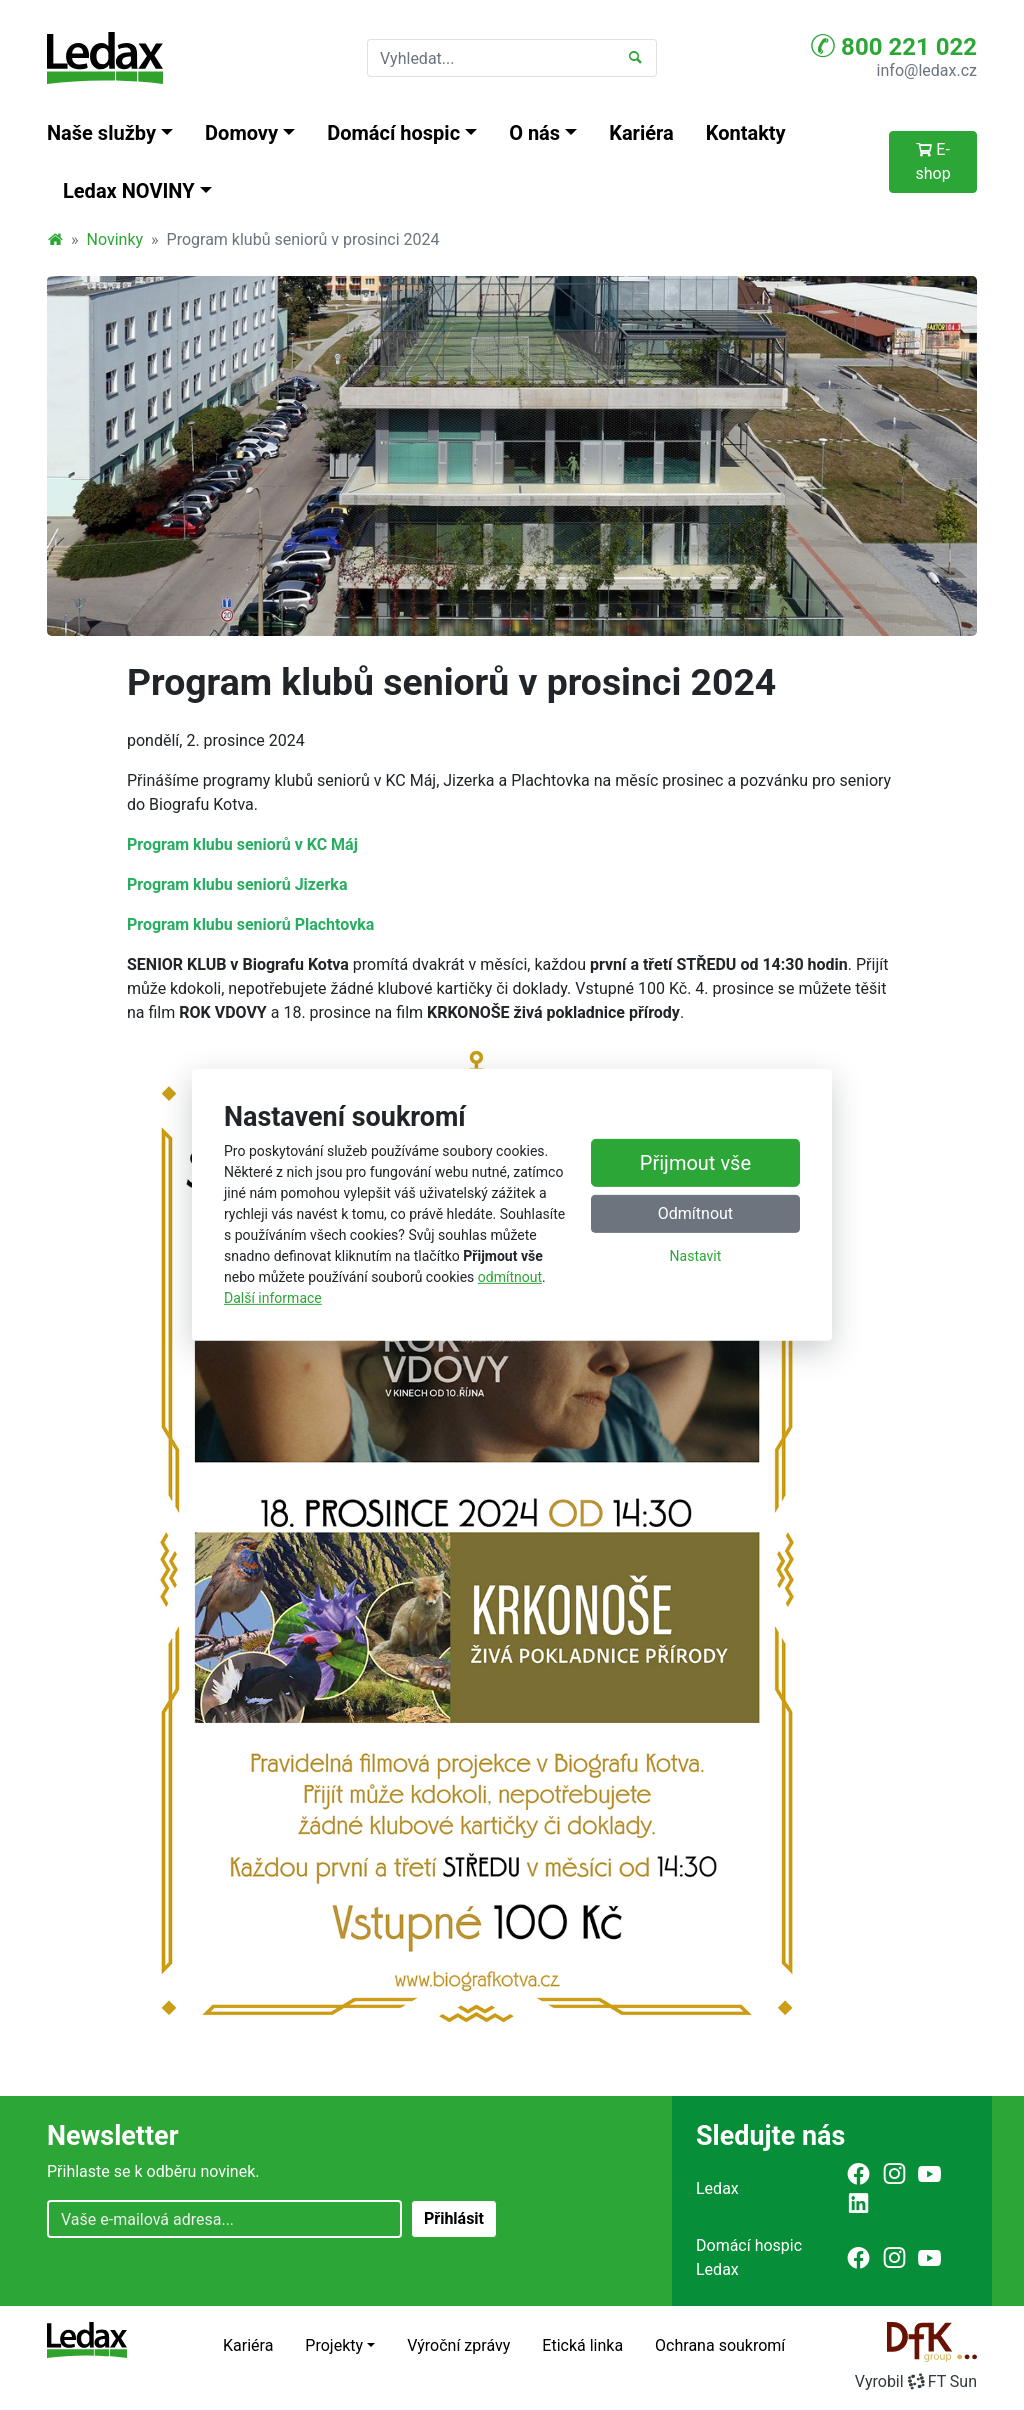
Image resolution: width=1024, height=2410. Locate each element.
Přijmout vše (695, 1163)
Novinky (115, 239)
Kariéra (641, 133)
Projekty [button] (334, 2345)
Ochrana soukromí (720, 2345)
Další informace (273, 1298)
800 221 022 (894, 46)
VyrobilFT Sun (916, 2381)
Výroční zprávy (458, 2345)
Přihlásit (454, 2218)
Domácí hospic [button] (393, 133)
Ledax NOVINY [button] (129, 191)
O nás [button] (534, 133)
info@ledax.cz (927, 70)
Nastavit (696, 1256)
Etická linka (582, 2345)
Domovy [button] (241, 133)
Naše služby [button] (101, 133)
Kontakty (746, 133)
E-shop (932, 161)
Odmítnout (695, 1213)
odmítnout (510, 1277)
